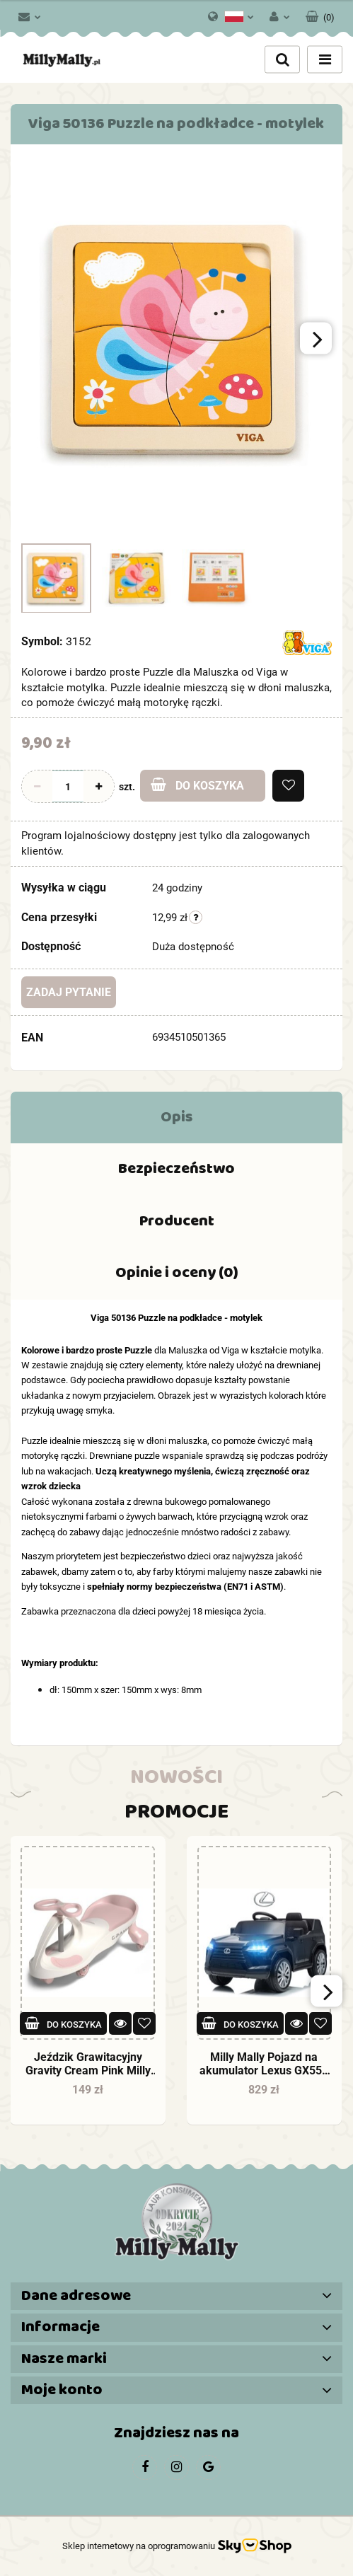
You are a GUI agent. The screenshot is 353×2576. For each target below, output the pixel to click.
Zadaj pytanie (68, 992)
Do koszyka (197, 785)
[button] (320, 14)
